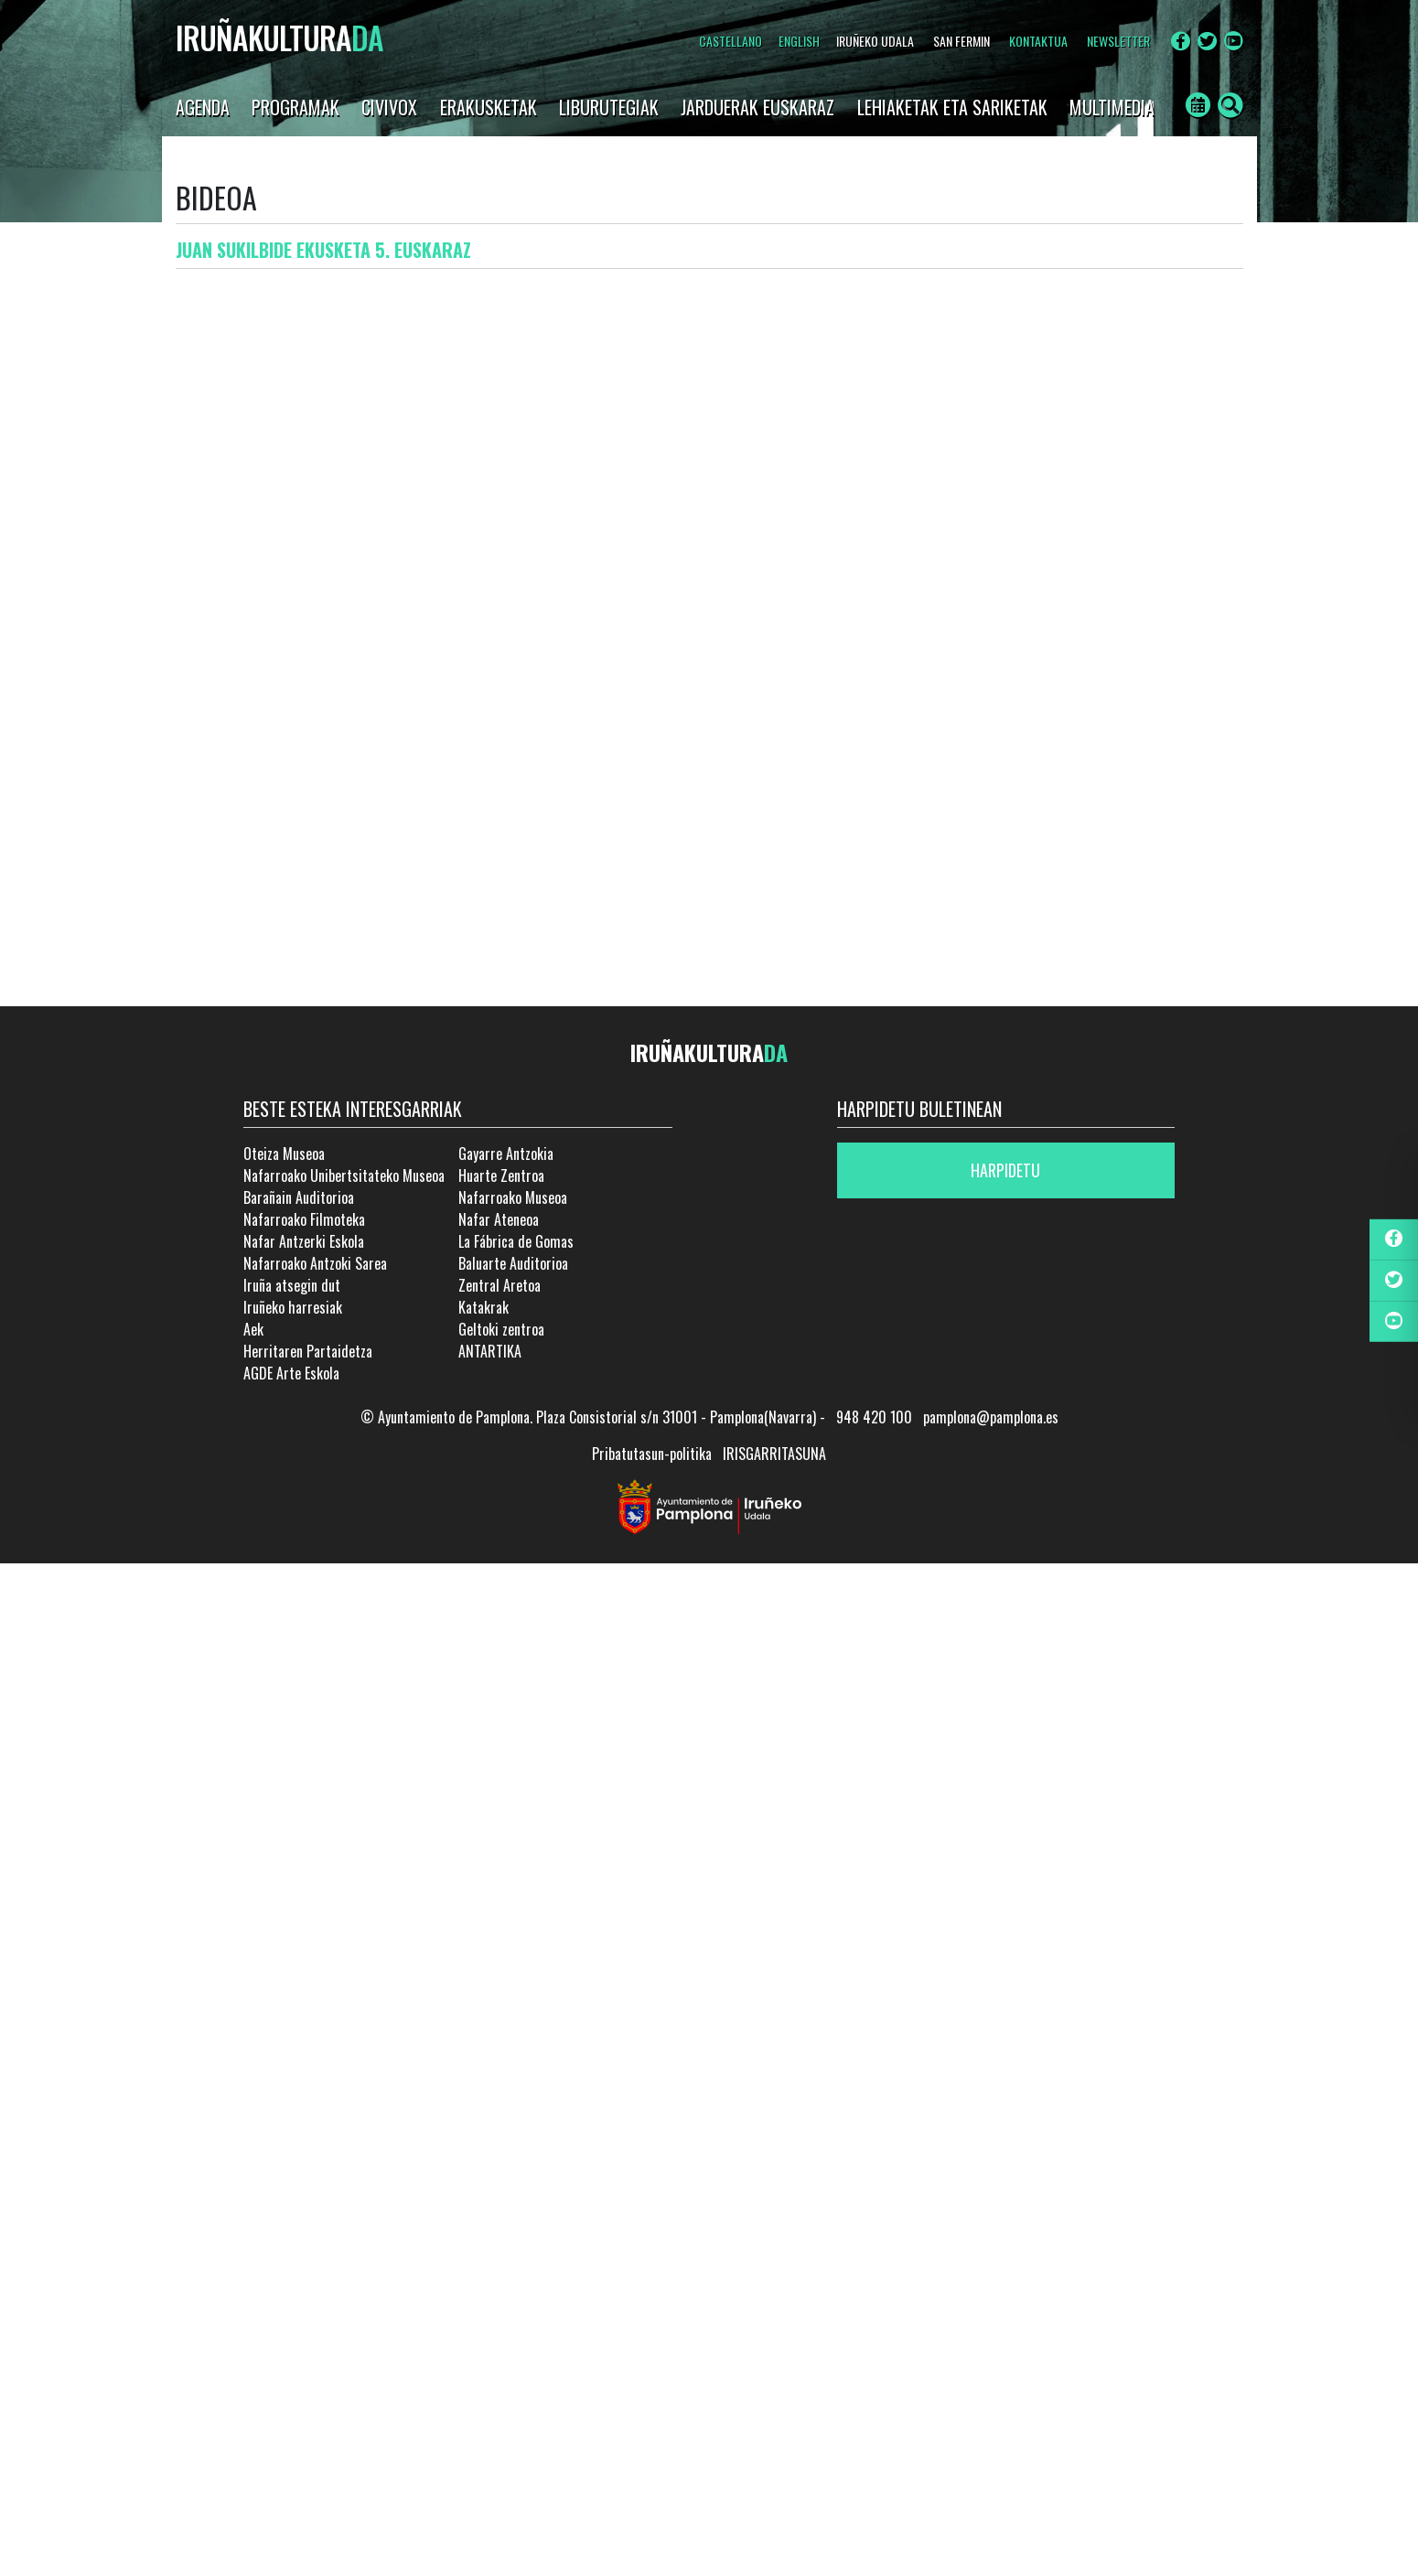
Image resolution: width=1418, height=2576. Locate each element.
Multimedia (1112, 107)
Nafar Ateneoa (498, 1219)
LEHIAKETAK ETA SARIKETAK (952, 107)
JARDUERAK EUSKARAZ (757, 107)
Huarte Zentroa (501, 1175)
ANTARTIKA (489, 1351)
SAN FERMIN (961, 40)
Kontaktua (1038, 40)
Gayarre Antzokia (505, 1154)
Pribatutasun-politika (652, 1454)
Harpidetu (1005, 1170)
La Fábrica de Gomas (516, 1241)
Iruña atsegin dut (291, 1285)
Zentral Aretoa (499, 1285)
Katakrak (483, 1307)
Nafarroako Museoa (512, 1197)
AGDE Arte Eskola (291, 1373)
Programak (295, 107)
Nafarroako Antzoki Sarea (315, 1263)
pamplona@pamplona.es (990, 1417)
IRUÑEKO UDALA (875, 40)
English (799, 40)
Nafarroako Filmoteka (304, 1219)
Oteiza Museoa (284, 1154)
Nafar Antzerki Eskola (303, 1241)
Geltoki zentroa (501, 1329)
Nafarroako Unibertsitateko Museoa (344, 1175)
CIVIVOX (389, 107)
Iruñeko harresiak (292, 1307)
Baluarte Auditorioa (513, 1263)
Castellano (730, 40)
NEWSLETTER (1118, 40)
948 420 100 (874, 1417)
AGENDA (203, 107)
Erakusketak (488, 107)
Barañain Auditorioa (298, 1197)
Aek (253, 1329)
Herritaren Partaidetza (307, 1351)
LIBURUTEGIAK (609, 107)
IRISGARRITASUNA (774, 1454)
